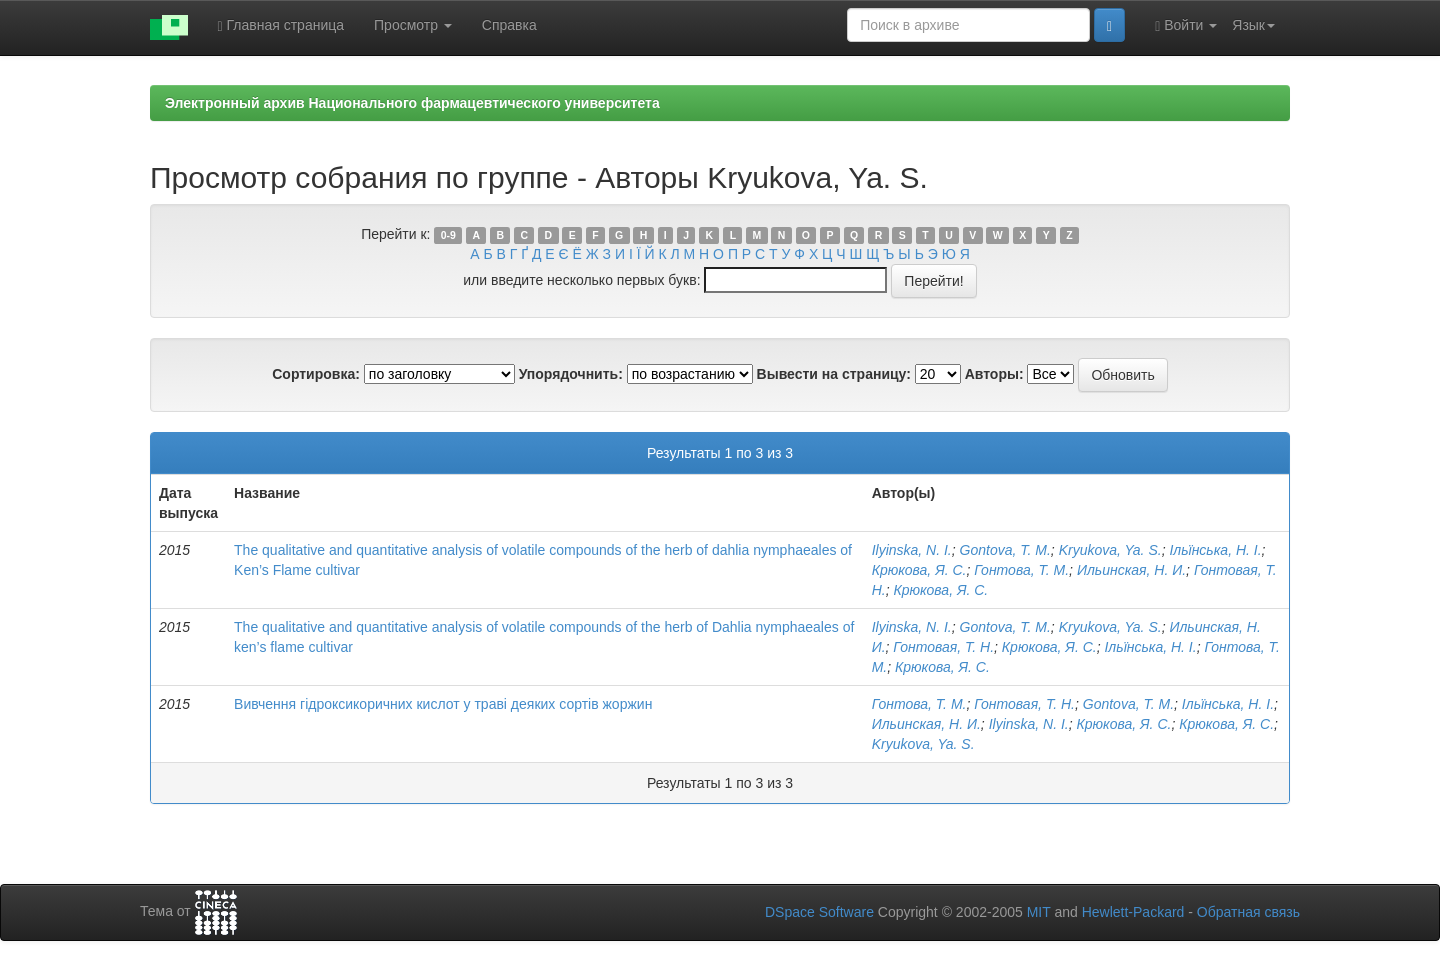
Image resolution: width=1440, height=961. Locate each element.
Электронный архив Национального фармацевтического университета (412, 103)
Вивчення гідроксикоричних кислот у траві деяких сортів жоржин (443, 704)
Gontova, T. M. (1005, 550)
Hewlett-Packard (1133, 912)
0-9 (448, 235)
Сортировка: (316, 374)
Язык (1253, 25)
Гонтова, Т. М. (1021, 570)
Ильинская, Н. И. (1131, 570)
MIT (1039, 912)
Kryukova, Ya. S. (1110, 550)
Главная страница (281, 25)
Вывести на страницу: (834, 374)
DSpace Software (819, 912)
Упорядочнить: (571, 374)
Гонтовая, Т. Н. (943, 647)
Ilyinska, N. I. (912, 550)
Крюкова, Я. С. (919, 570)
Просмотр (413, 25)
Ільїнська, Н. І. (1215, 550)
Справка (509, 25)
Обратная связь (1248, 912)
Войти (1186, 25)
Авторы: (994, 374)
